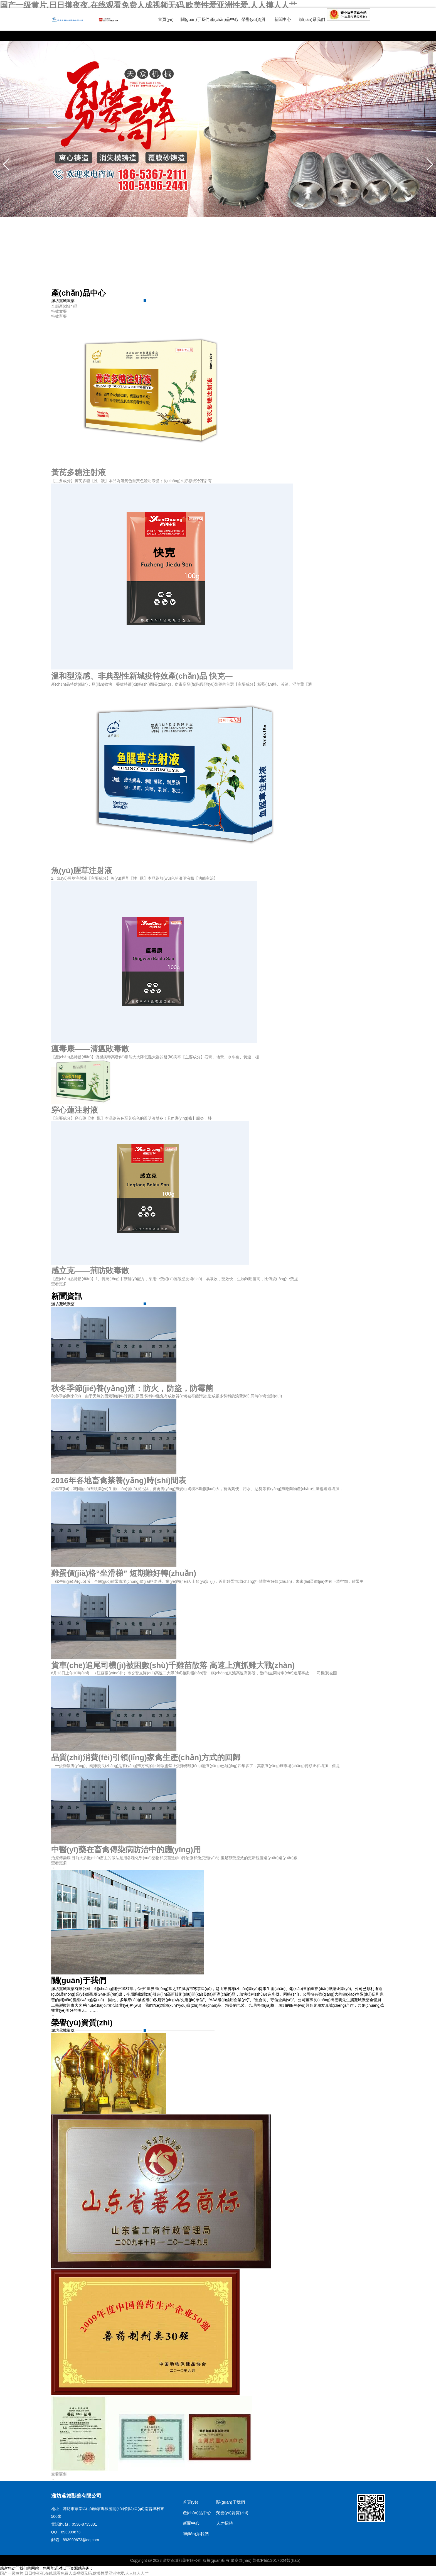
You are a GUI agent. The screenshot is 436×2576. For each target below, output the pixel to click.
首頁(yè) (166, 19)
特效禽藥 (59, 311)
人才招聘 (224, 2523)
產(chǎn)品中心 (224, 19)
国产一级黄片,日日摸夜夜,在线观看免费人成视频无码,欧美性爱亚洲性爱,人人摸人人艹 (148, 5)
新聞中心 (282, 19)
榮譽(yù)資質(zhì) (232, 2512)
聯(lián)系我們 (312, 19)
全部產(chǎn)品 (64, 306)
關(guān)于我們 (195, 19)
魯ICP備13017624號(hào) (277, 2560)
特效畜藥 (59, 316)
